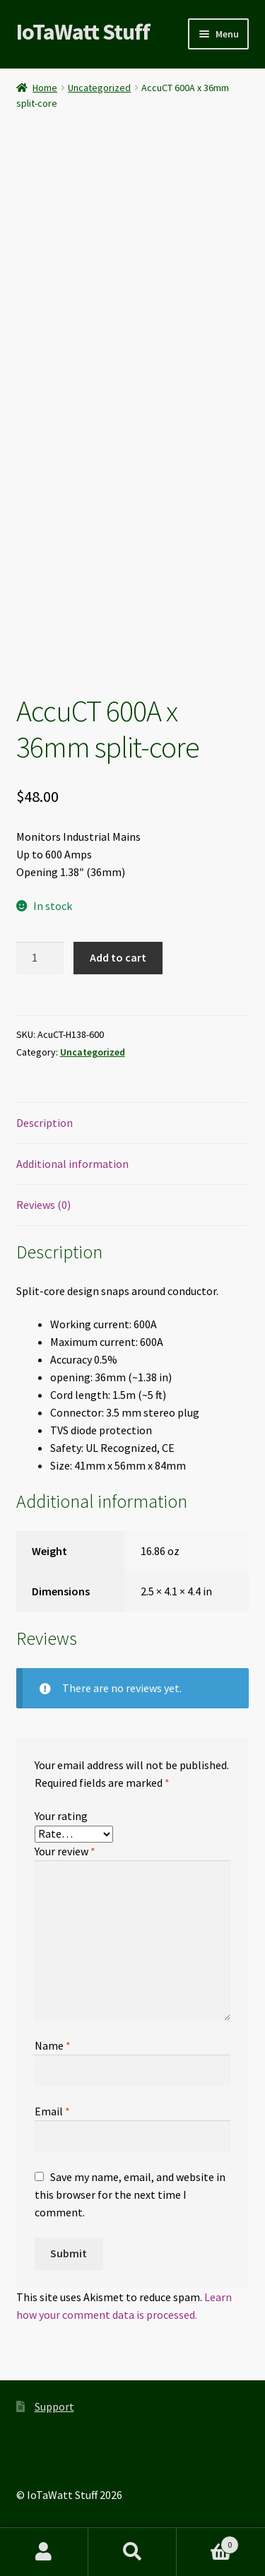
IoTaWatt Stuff (83, 32)
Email (52, 2111)
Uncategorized (99, 87)
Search (132, 2552)
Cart (208, 2541)
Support (54, 2406)
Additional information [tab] (72, 1164)
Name (53, 2045)
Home (45, 87)
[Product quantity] (40, 958)
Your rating (61, 1816)
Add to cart (118, 957)
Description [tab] (44, 1123)
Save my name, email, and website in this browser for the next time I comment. (130, 2194)
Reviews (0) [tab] (43, 1205)
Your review (65, 1851)
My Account (44, 2552)
